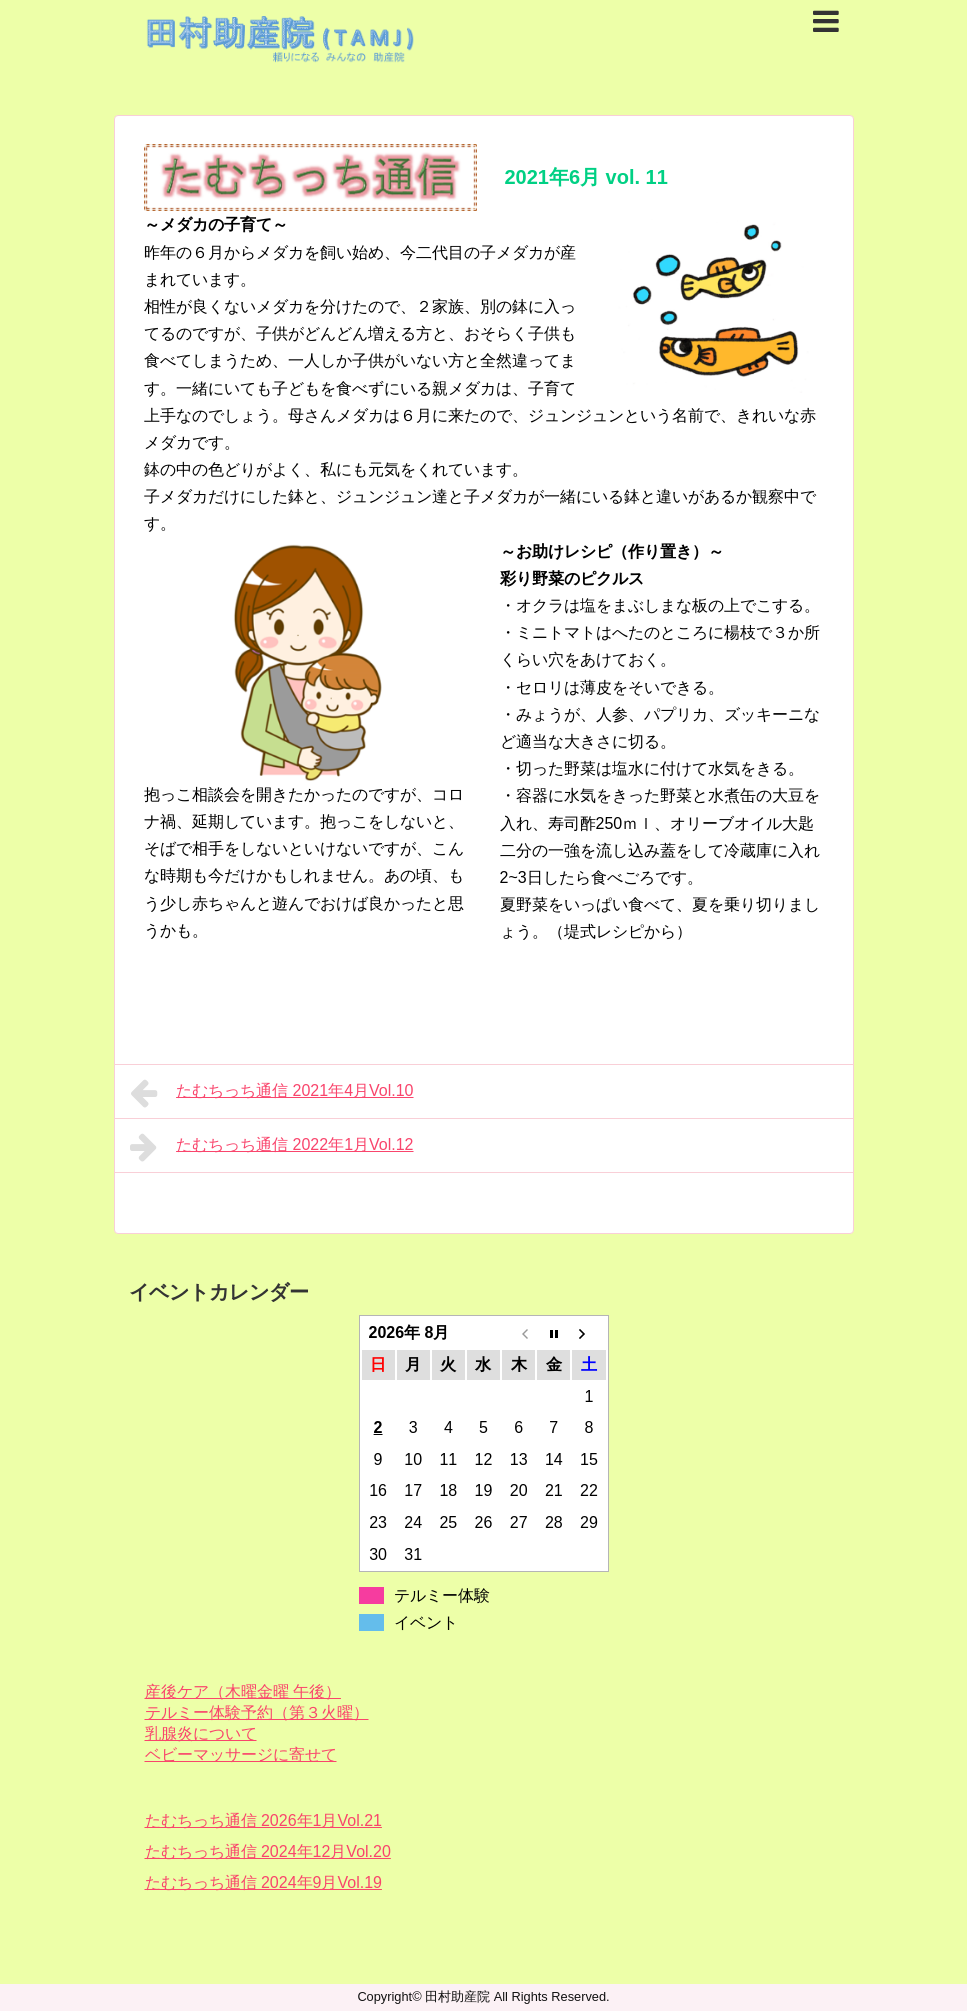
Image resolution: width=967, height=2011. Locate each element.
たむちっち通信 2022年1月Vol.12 (272, 1147)
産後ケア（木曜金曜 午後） (243, 1691)
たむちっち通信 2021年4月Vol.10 (272, 1093)
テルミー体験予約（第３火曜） (257, 1712)
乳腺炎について (201, 1733)
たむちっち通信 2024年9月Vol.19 (263, 1882)
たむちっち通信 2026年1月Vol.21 (263, 1820)
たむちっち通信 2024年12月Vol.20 (268, 1851)
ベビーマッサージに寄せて (241, 1754)
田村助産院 (457, 1996)
